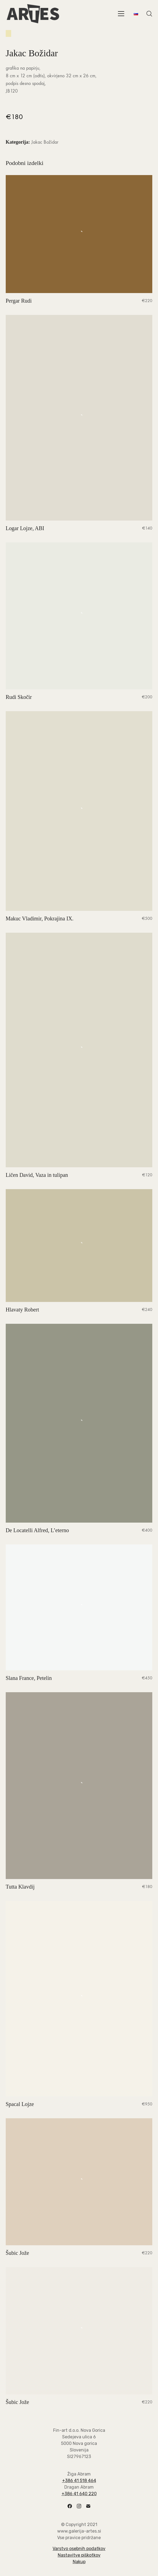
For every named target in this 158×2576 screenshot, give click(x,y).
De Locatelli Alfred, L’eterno (37, 1530)
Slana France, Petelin (29, 1678)
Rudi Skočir (19, 697)
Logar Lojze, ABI (25, 528)
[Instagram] (79, 2506)
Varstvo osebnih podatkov (79, 2548)
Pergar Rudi (19, 301)
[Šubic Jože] (79, 2181)
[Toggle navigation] (121, 13)
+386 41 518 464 (79, 2480)
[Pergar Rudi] (79, 234)
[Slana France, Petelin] (79, 1607)
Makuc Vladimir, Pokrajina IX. (40, 918)
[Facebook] (70, 2506)
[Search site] (149, 14)
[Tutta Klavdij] (79, 1785)
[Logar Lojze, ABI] (79, 417)
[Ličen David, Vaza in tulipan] (79, 1050)
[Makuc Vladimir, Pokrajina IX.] (79, 811)
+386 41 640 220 (79, 2493)
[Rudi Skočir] (79, 616)
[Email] (88, 2506)
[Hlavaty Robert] (79, 1245)
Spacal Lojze (20, 2104)
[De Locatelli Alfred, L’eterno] (79, 1423)
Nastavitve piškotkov (79, 2555)
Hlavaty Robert (22, 1310)
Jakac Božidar (44, 142)
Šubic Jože (17, 2253)
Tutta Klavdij (20, 1887)
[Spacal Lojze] (79, 1998)
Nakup (79, 2561)
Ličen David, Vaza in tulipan (37, 1175)
